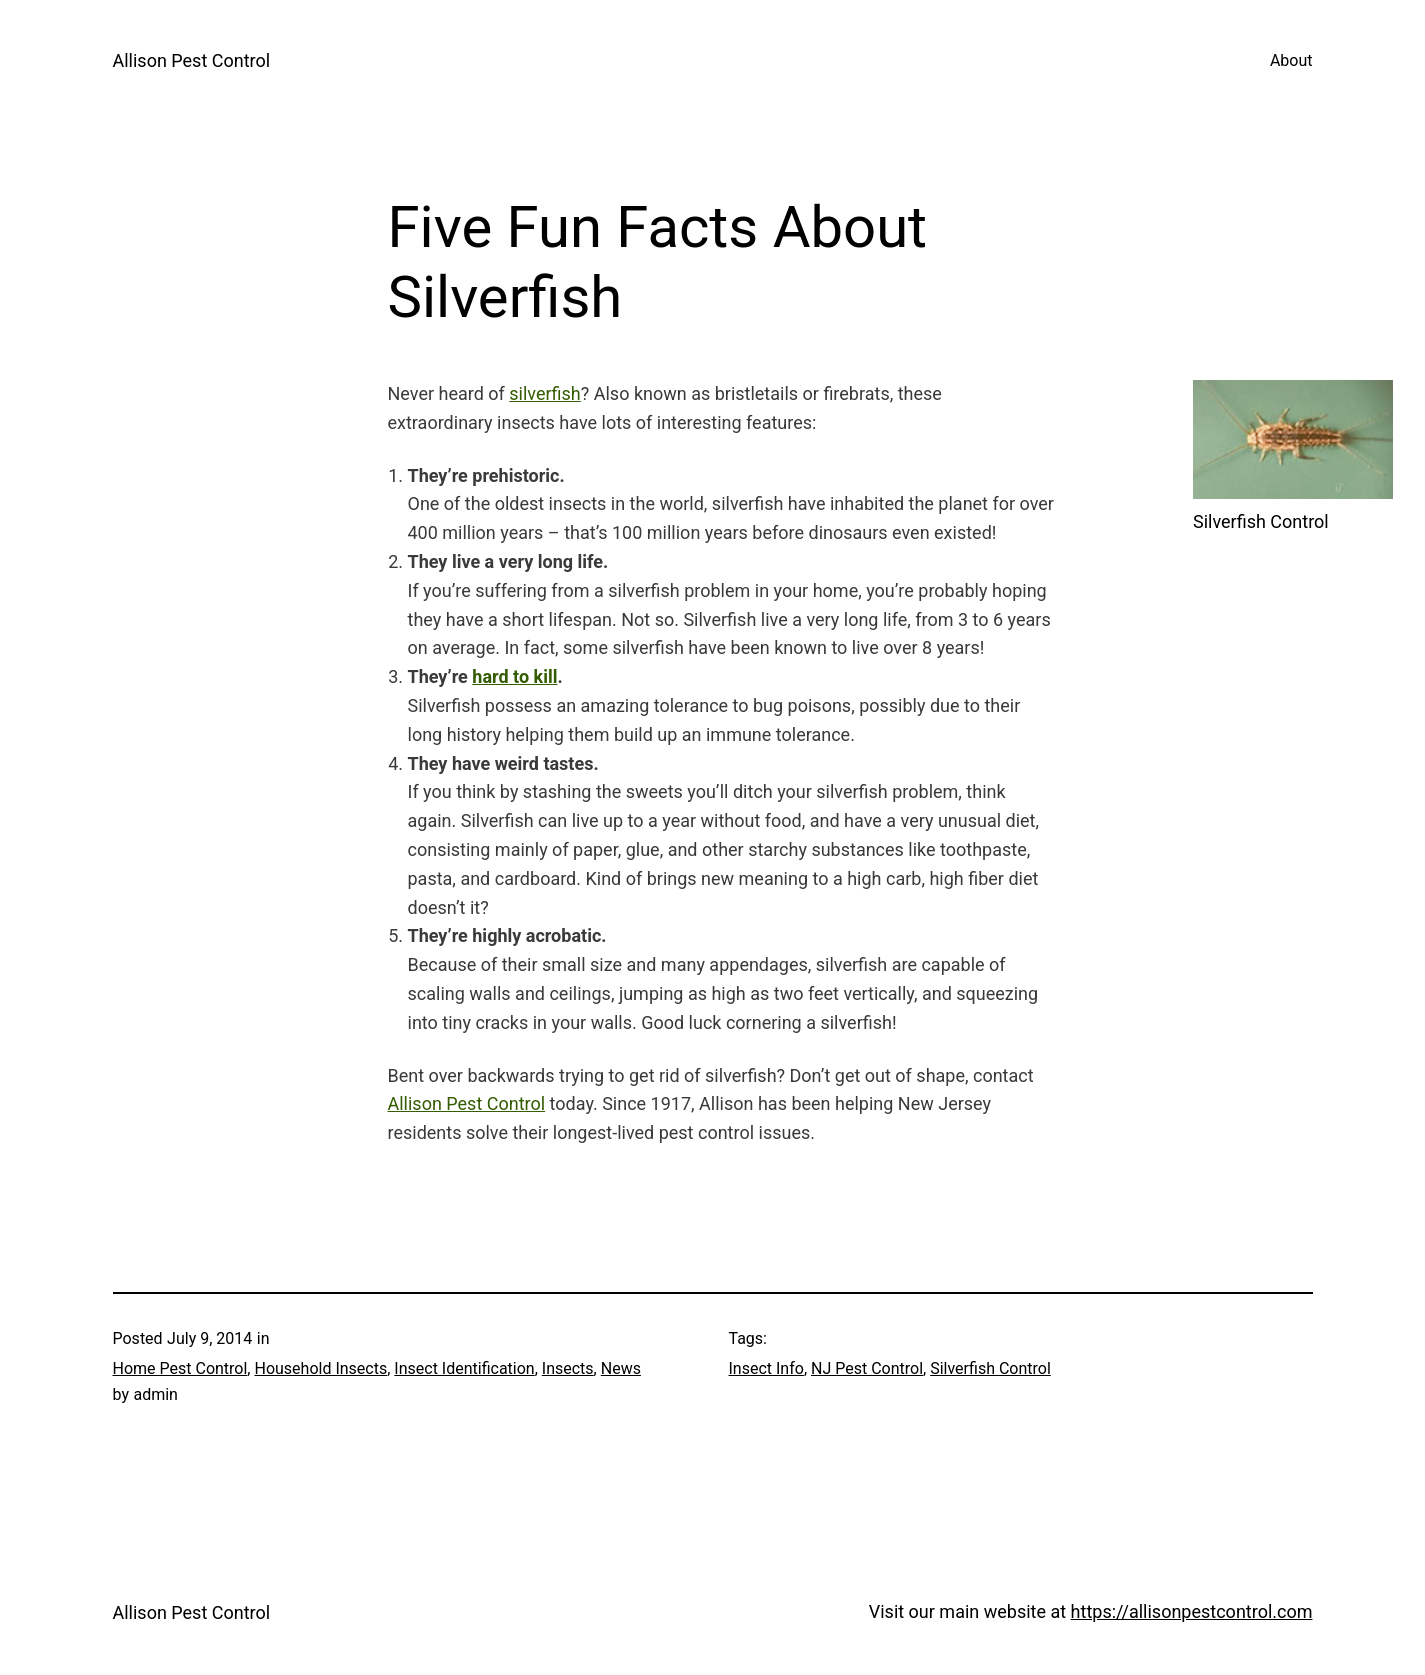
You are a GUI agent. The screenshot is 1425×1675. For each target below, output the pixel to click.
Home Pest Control (180, 1368)
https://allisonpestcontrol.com (1192, 1611)
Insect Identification (464, 1368)
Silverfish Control (990, 1368)
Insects (568, 1368)
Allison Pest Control (192, 60)
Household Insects (320, 1368)
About (1291, 60)
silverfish (544, 393)
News (621, 1368)
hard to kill (514, 676)
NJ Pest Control (867, 1368)
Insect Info (766, 1368)
